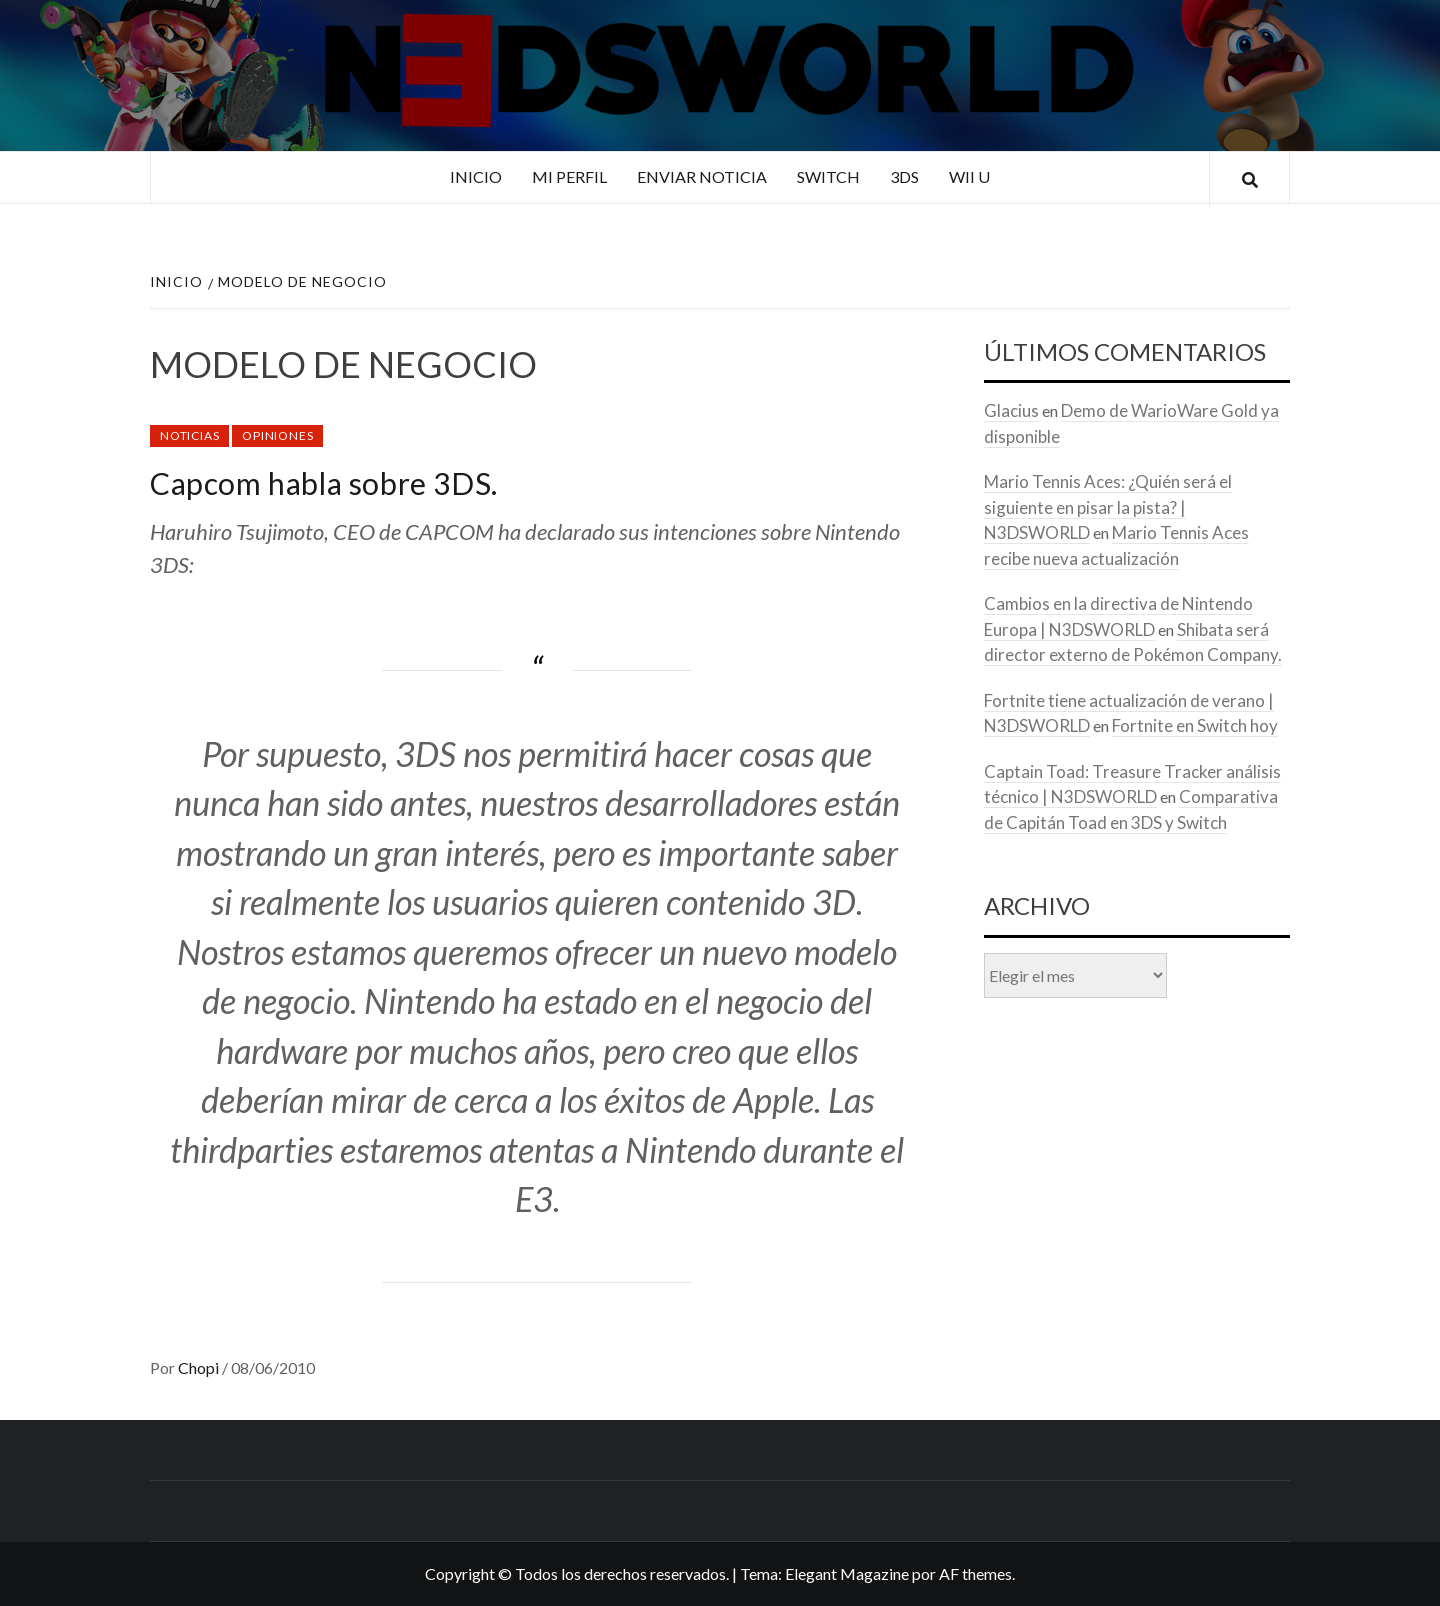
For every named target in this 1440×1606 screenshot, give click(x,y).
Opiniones (277, 435)
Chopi (200, 1367)
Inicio (476, 176)
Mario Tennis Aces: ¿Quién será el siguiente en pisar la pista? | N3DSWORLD (1108, 507)
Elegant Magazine (847, 1573)
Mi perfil (569, 176)
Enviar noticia (702, 176)
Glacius (1011, 410)
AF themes (975, 1573)
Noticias (189, 435)
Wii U (969, 176)
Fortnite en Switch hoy (1195, 725)
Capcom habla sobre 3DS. (324, 483)
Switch (828, 176)
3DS (904, 176)
